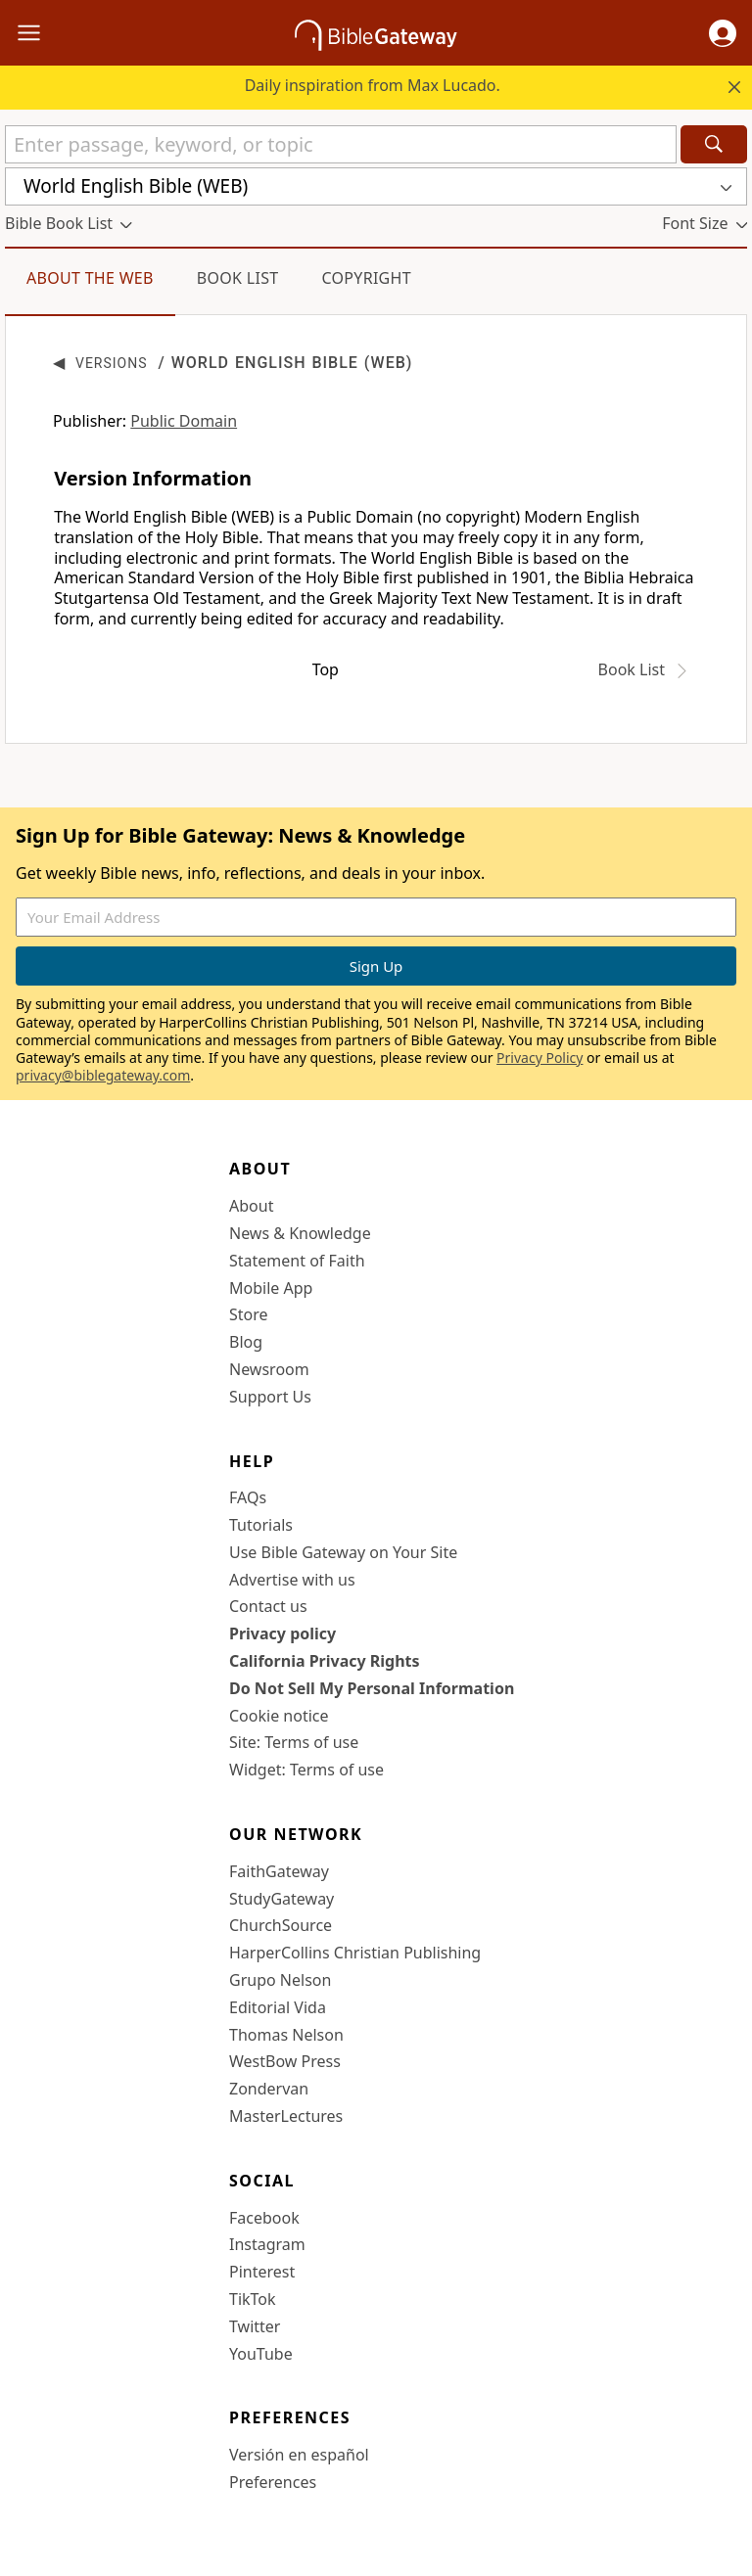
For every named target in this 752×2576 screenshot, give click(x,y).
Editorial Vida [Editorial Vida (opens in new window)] (277, 2007)
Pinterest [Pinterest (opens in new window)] (262, 2271)
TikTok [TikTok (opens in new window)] (252, 2299)
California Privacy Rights (324, 1661)
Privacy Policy (539, 1057)
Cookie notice (279, 1715)
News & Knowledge (300, 1233)
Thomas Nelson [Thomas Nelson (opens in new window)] (286, 2035)
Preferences (272, 2482)
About (251, 1206)
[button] (722, 33)
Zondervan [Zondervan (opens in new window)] (268, 2088)
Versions (111, 363)
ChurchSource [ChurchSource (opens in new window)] (280, 1925)
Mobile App (270, 1288)
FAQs (247, 1497)
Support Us (270, 1396)
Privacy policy (282, 1633)
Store (248, 1314)
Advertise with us (292, 1579)
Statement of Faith (297, 1260)
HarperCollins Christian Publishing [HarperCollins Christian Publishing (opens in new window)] (355, 1952)
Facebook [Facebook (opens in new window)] (264, 2218)
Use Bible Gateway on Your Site (343, 1552)
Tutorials (261, 1525)
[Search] (714, 144)
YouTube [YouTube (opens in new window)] (261, 2354)
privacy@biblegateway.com (103, 1075)
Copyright (366, 278)
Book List (238, 278)
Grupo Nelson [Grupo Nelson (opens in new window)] (280, 1980)
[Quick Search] (341, 144)
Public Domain (183, 421)
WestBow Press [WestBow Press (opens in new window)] (285, 2061)
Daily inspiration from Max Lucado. (372, 85)
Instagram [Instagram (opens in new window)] (267, 2244)
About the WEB (90, 278)
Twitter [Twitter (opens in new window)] (254, 2326)
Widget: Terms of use (306, 1769)
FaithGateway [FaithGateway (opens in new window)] (279, 1871)
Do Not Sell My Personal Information (371, 1688)
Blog (245, 1342)
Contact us (268, 1606)
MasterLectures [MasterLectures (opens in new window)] (286, 2116)
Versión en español (299, 2454)
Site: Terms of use (293, 1742)
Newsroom (269, 1369)
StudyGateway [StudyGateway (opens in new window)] (281, 1898)
